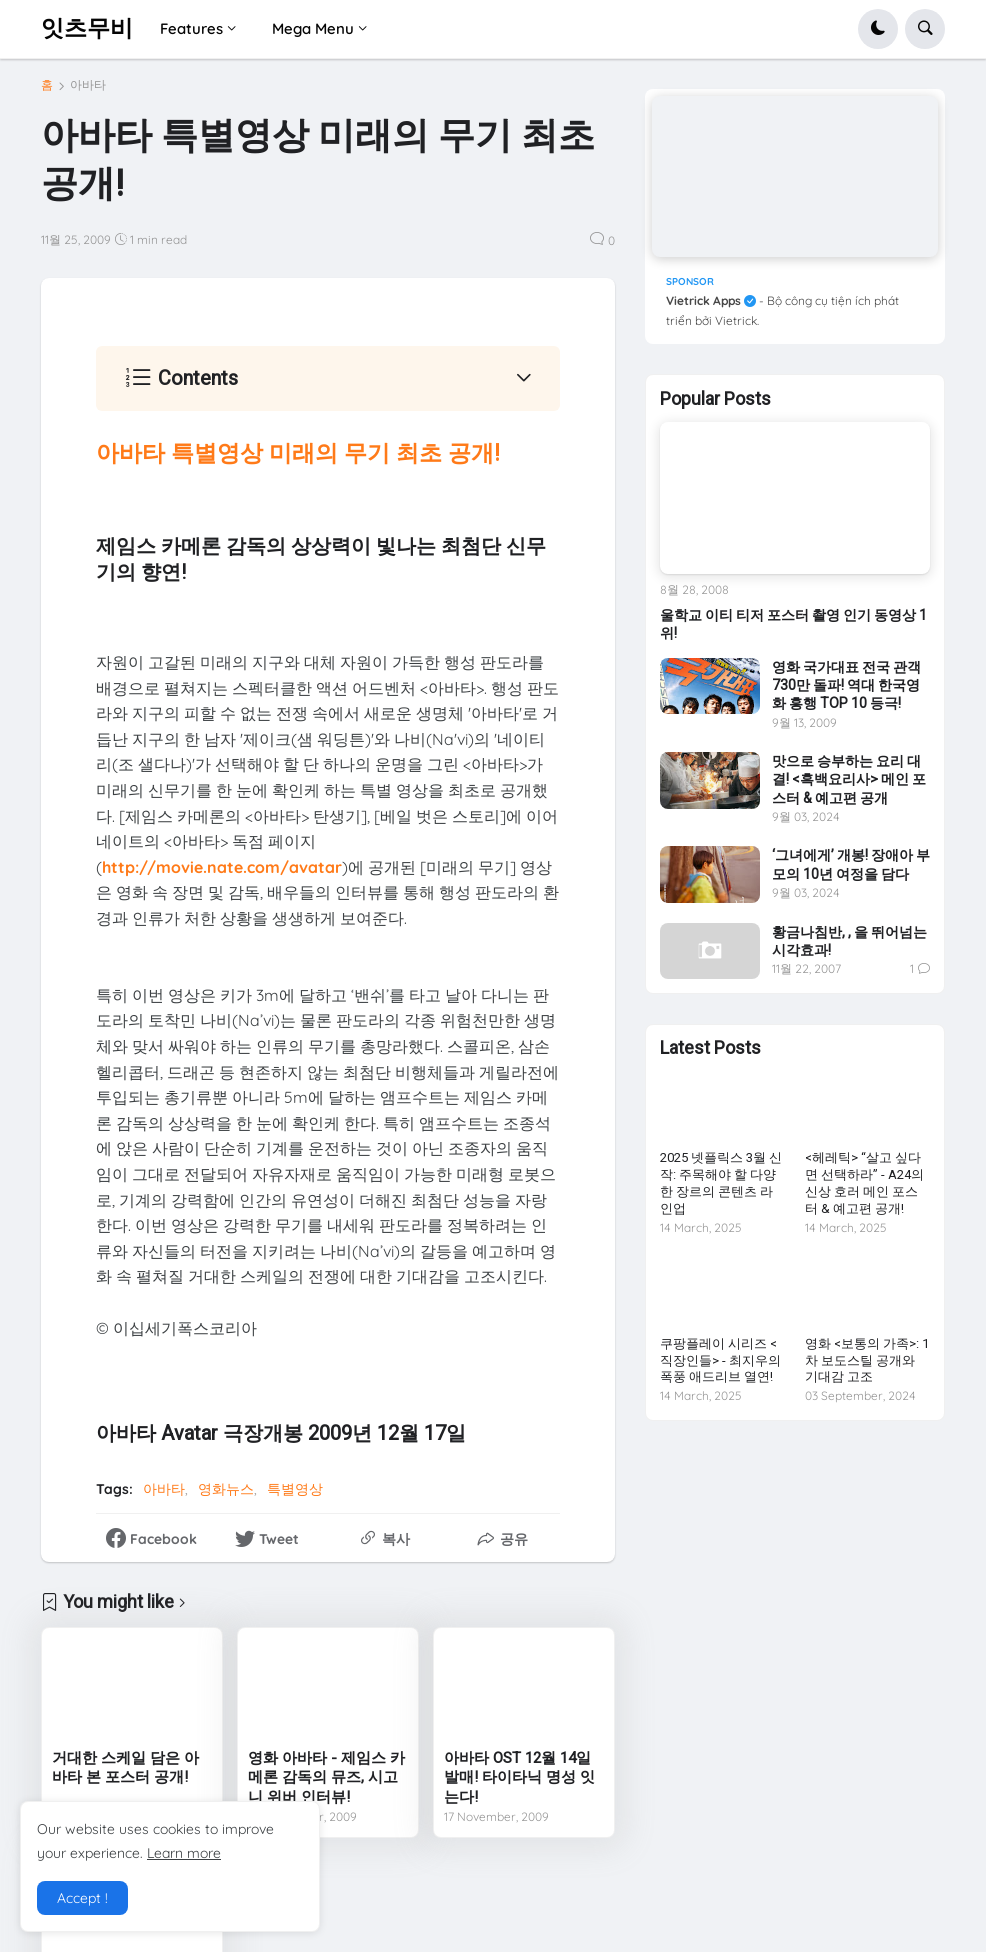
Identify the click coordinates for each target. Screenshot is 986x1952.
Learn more (184, 1853)
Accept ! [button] (82, 1898)
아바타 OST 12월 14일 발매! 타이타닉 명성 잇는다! (519, 1777)
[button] (878, 29)
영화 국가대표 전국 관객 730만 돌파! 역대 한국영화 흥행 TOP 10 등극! (846, 685)
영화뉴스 (226, 1489)
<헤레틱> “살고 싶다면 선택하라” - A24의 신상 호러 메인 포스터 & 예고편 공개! (864, 1183)
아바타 (88, 85)
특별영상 (295, 1489)
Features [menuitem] (191, 28)
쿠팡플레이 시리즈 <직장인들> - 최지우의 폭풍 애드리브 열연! (720, 1360)
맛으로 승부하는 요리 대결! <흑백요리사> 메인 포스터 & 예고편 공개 (849, 779)
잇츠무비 (87, 28)
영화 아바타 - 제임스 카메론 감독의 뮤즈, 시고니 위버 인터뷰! (326, 1777)
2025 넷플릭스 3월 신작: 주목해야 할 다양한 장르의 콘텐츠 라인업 (721, 1183)
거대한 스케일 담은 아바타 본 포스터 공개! (125, 1768)
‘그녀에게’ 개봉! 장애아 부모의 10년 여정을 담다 (851, 864)
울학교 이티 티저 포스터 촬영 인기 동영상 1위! (793, 624)
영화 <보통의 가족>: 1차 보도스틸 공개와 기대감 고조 (867, 1360)
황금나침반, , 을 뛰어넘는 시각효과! (849, 941)
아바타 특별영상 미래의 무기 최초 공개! (298, 453)
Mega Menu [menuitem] (313, 28)
